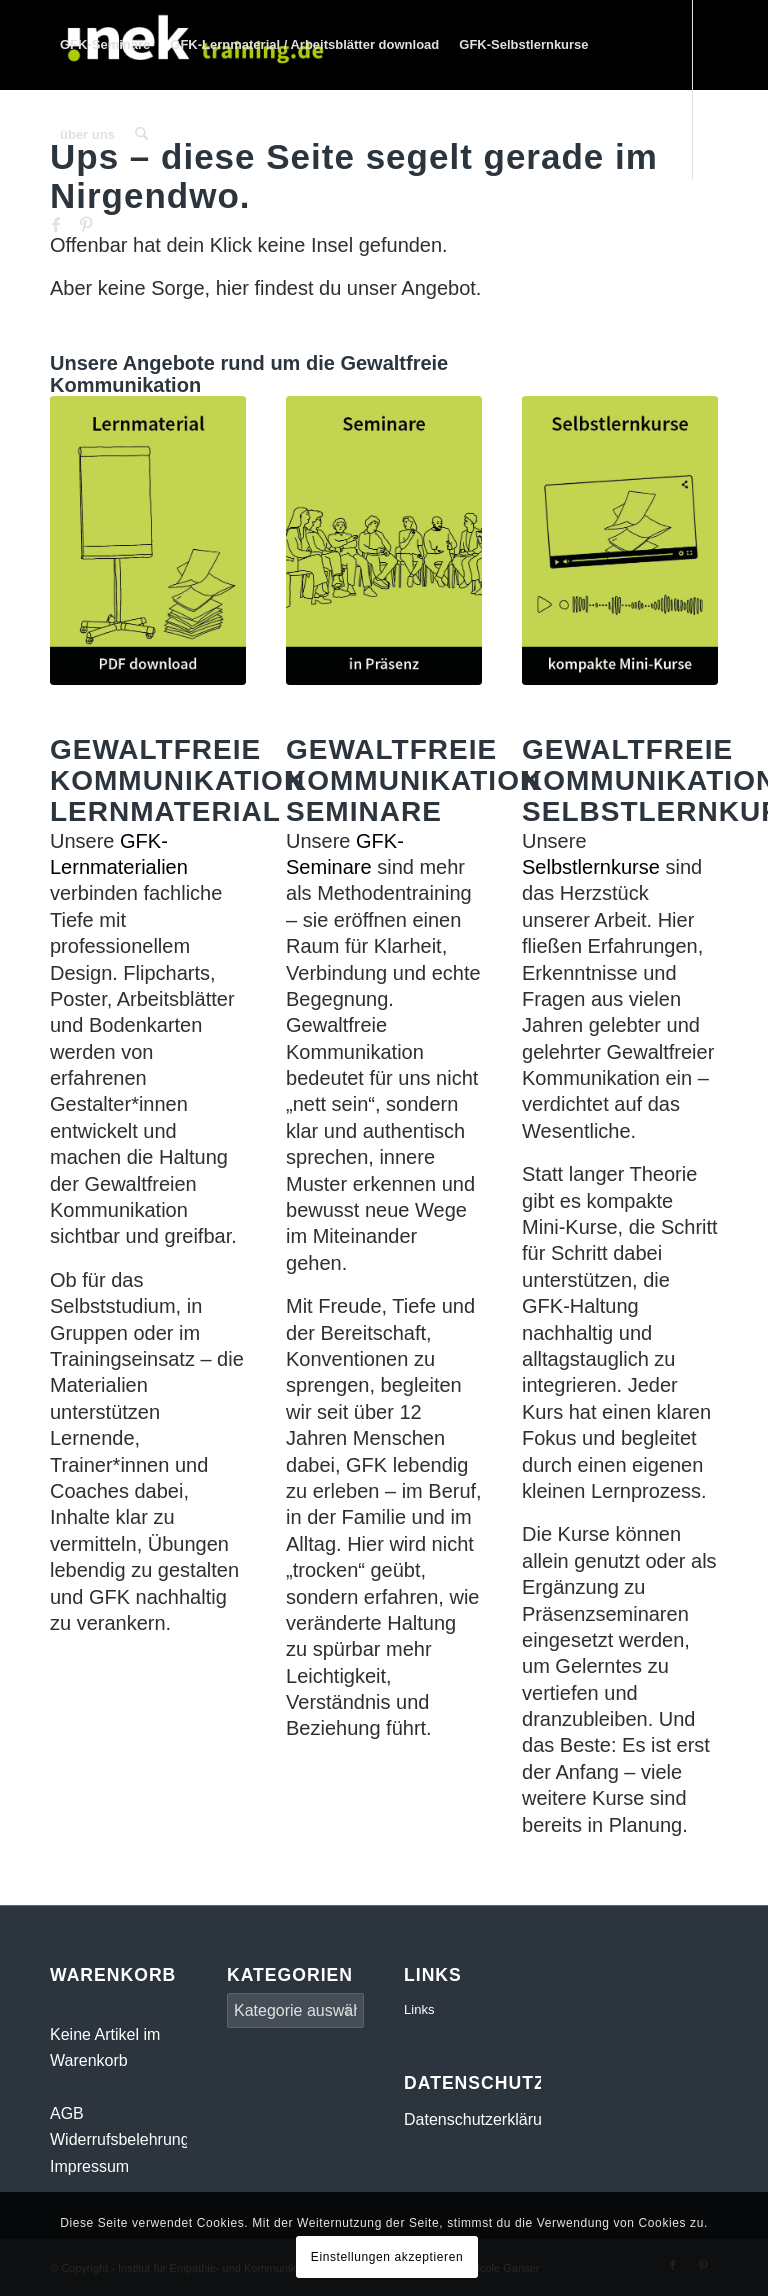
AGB (67, 2113)
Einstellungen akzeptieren (387, 2257)
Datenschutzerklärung (482, 2119)
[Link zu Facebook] (56, 224)
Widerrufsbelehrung (120, 2139)
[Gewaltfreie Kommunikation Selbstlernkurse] (620, 540)
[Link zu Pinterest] (86, 224)
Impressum (89, 2166)
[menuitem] (105, 45)
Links (419, 2009)
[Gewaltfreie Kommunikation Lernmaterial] (148, 540)
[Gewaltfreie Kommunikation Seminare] (384, 540)
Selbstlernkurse (591, 867)
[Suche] (141, 135)
